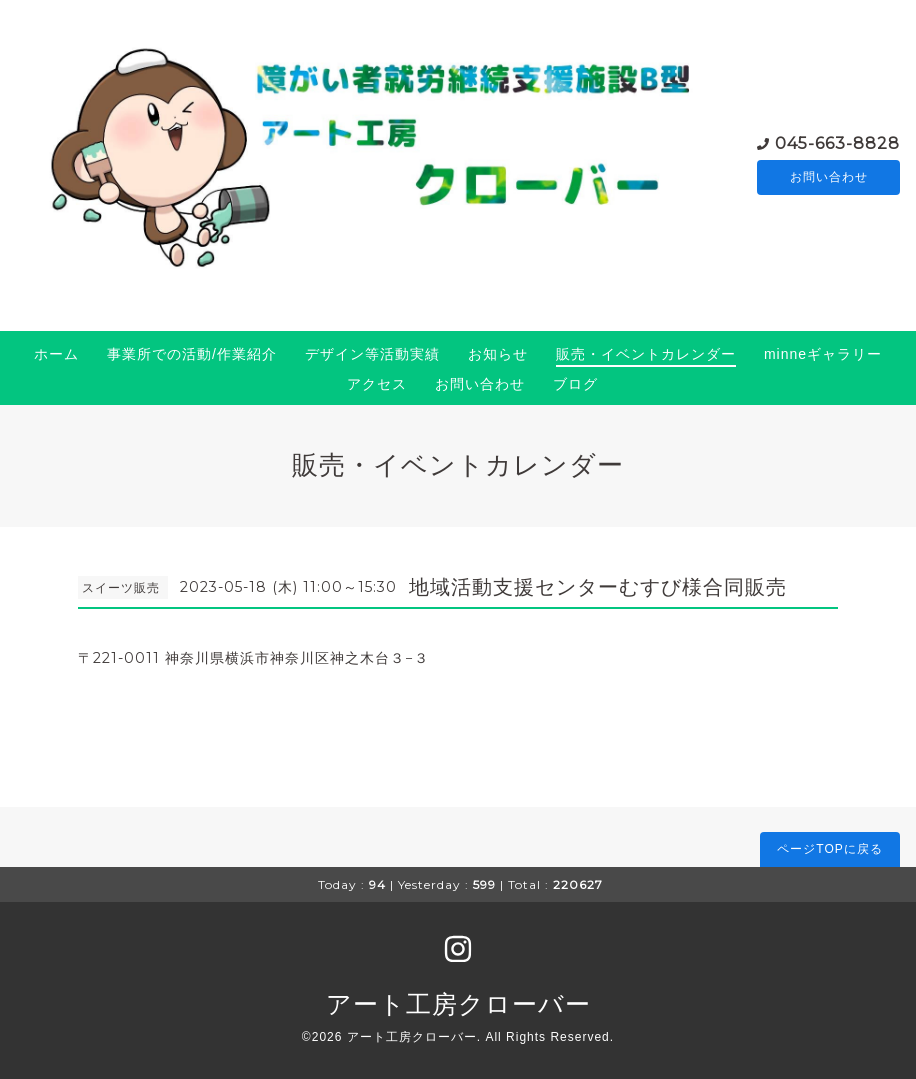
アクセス (377, 384)
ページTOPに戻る (829, 849)
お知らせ (498, 354)
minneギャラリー (823, 354)
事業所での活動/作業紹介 (192, 354)
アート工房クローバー (458, 1004)
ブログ (575, 384)
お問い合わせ (829, 177)
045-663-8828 (837, 141)
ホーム (56, 354)
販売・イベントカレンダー (646, 354)
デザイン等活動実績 (372, 354)
